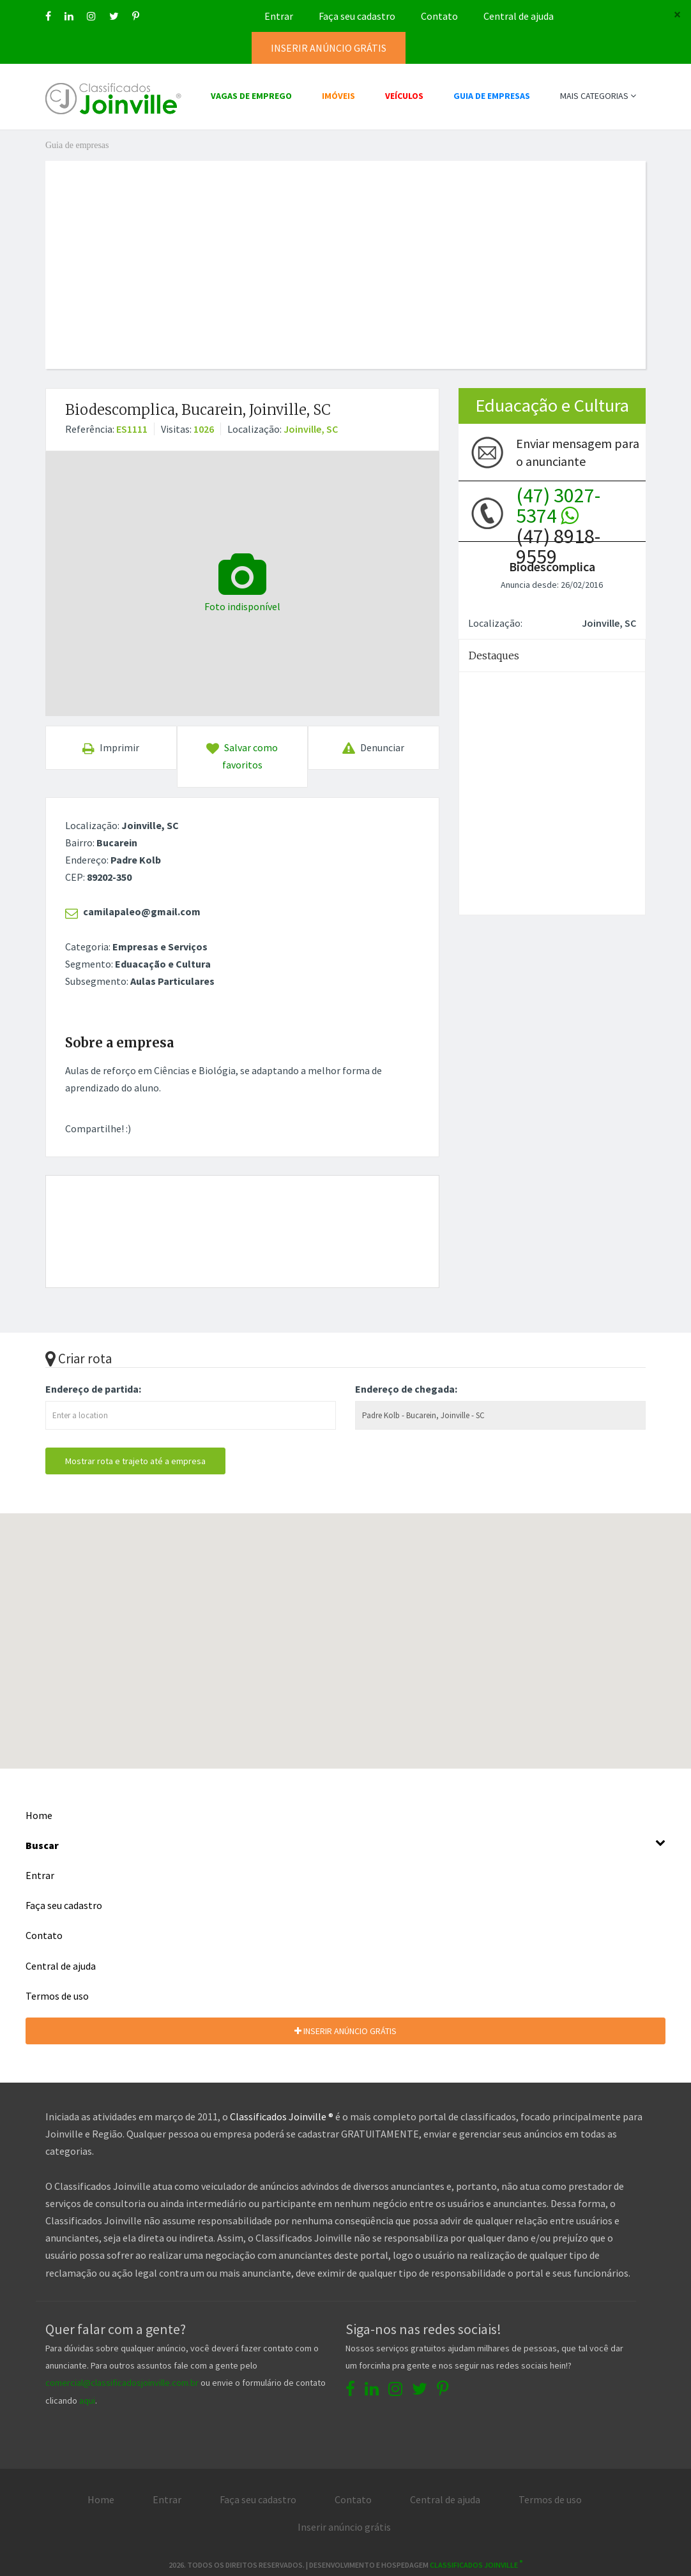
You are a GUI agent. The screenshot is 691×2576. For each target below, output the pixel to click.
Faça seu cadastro (357, 16)
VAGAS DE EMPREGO (251, 95)
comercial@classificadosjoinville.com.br (122, 2382)
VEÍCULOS (404, 95)
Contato (439, 16)
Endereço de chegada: (406, 1388)
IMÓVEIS (338, 95)
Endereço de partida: (93, 1388)
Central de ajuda (518, 16)
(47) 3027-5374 (558, 505)
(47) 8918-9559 (558, 513)
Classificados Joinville (476, 2565)
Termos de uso (57, 1995)
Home (39, 1815)
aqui (87, 2400)
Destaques (494, 655)
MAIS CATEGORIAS (598, 95)
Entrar (278, 16)
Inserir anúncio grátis (344, 2526)
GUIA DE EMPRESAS (491, 95)
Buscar (345, 1844)
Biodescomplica (552, 566)
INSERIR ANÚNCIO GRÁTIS (345, 2031)
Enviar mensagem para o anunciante (577, 451)
